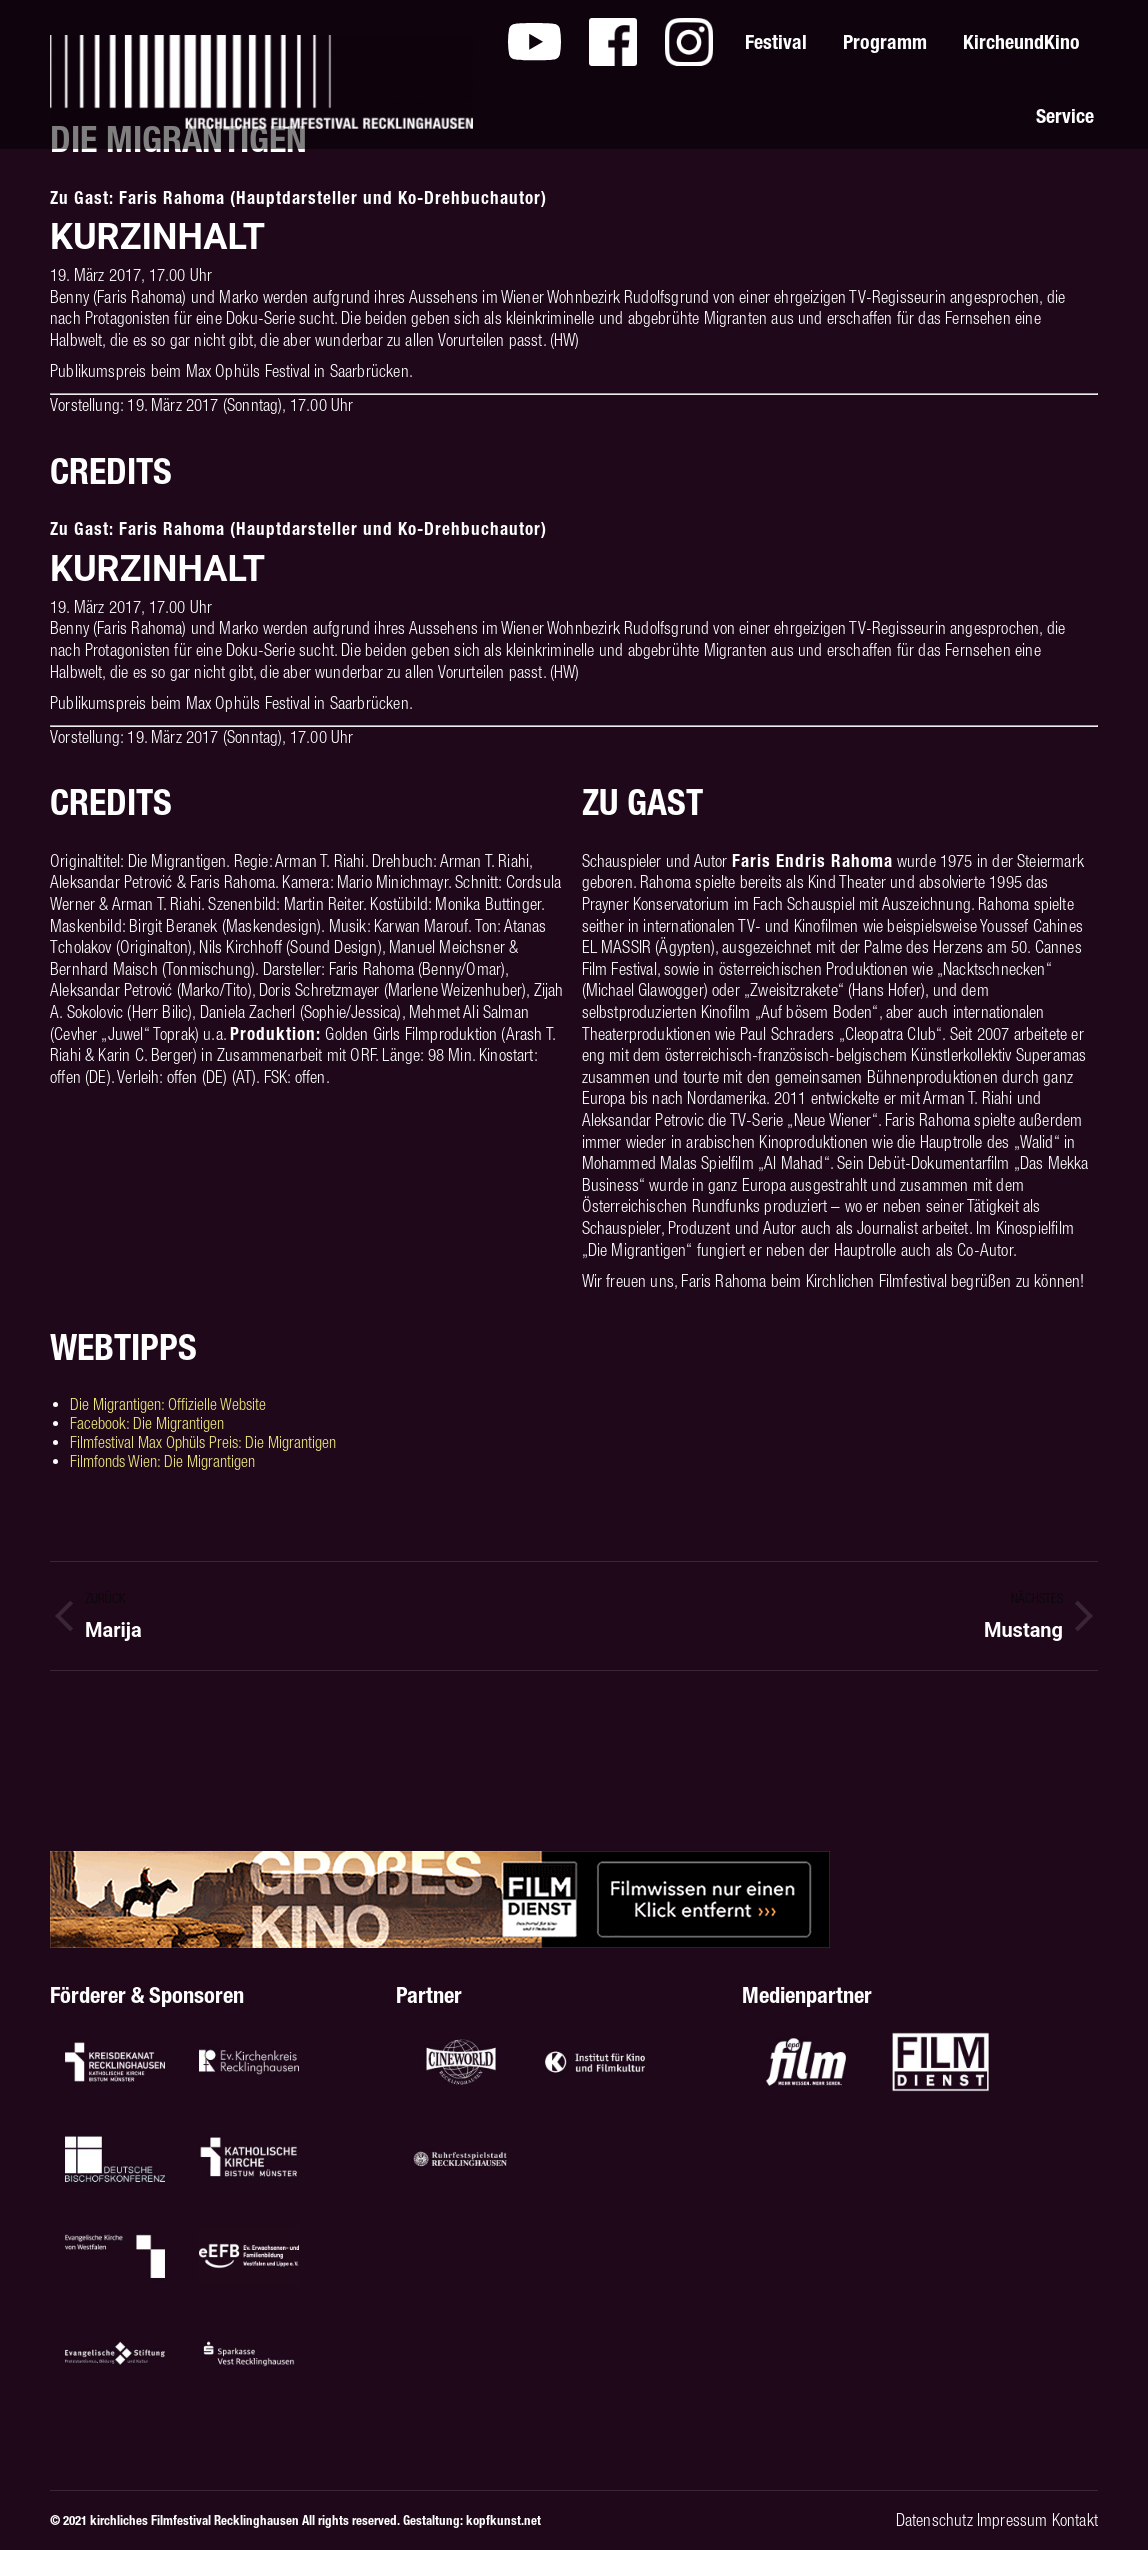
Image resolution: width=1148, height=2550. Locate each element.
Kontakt (1075, 2520)
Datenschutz (934, 2520)
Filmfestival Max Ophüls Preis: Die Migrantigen (203, 1442)
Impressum (1012, 2520)
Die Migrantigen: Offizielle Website (168, 1404)
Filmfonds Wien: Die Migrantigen (162, 1461)
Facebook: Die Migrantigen (147, 1423)
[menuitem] (534, 42)
